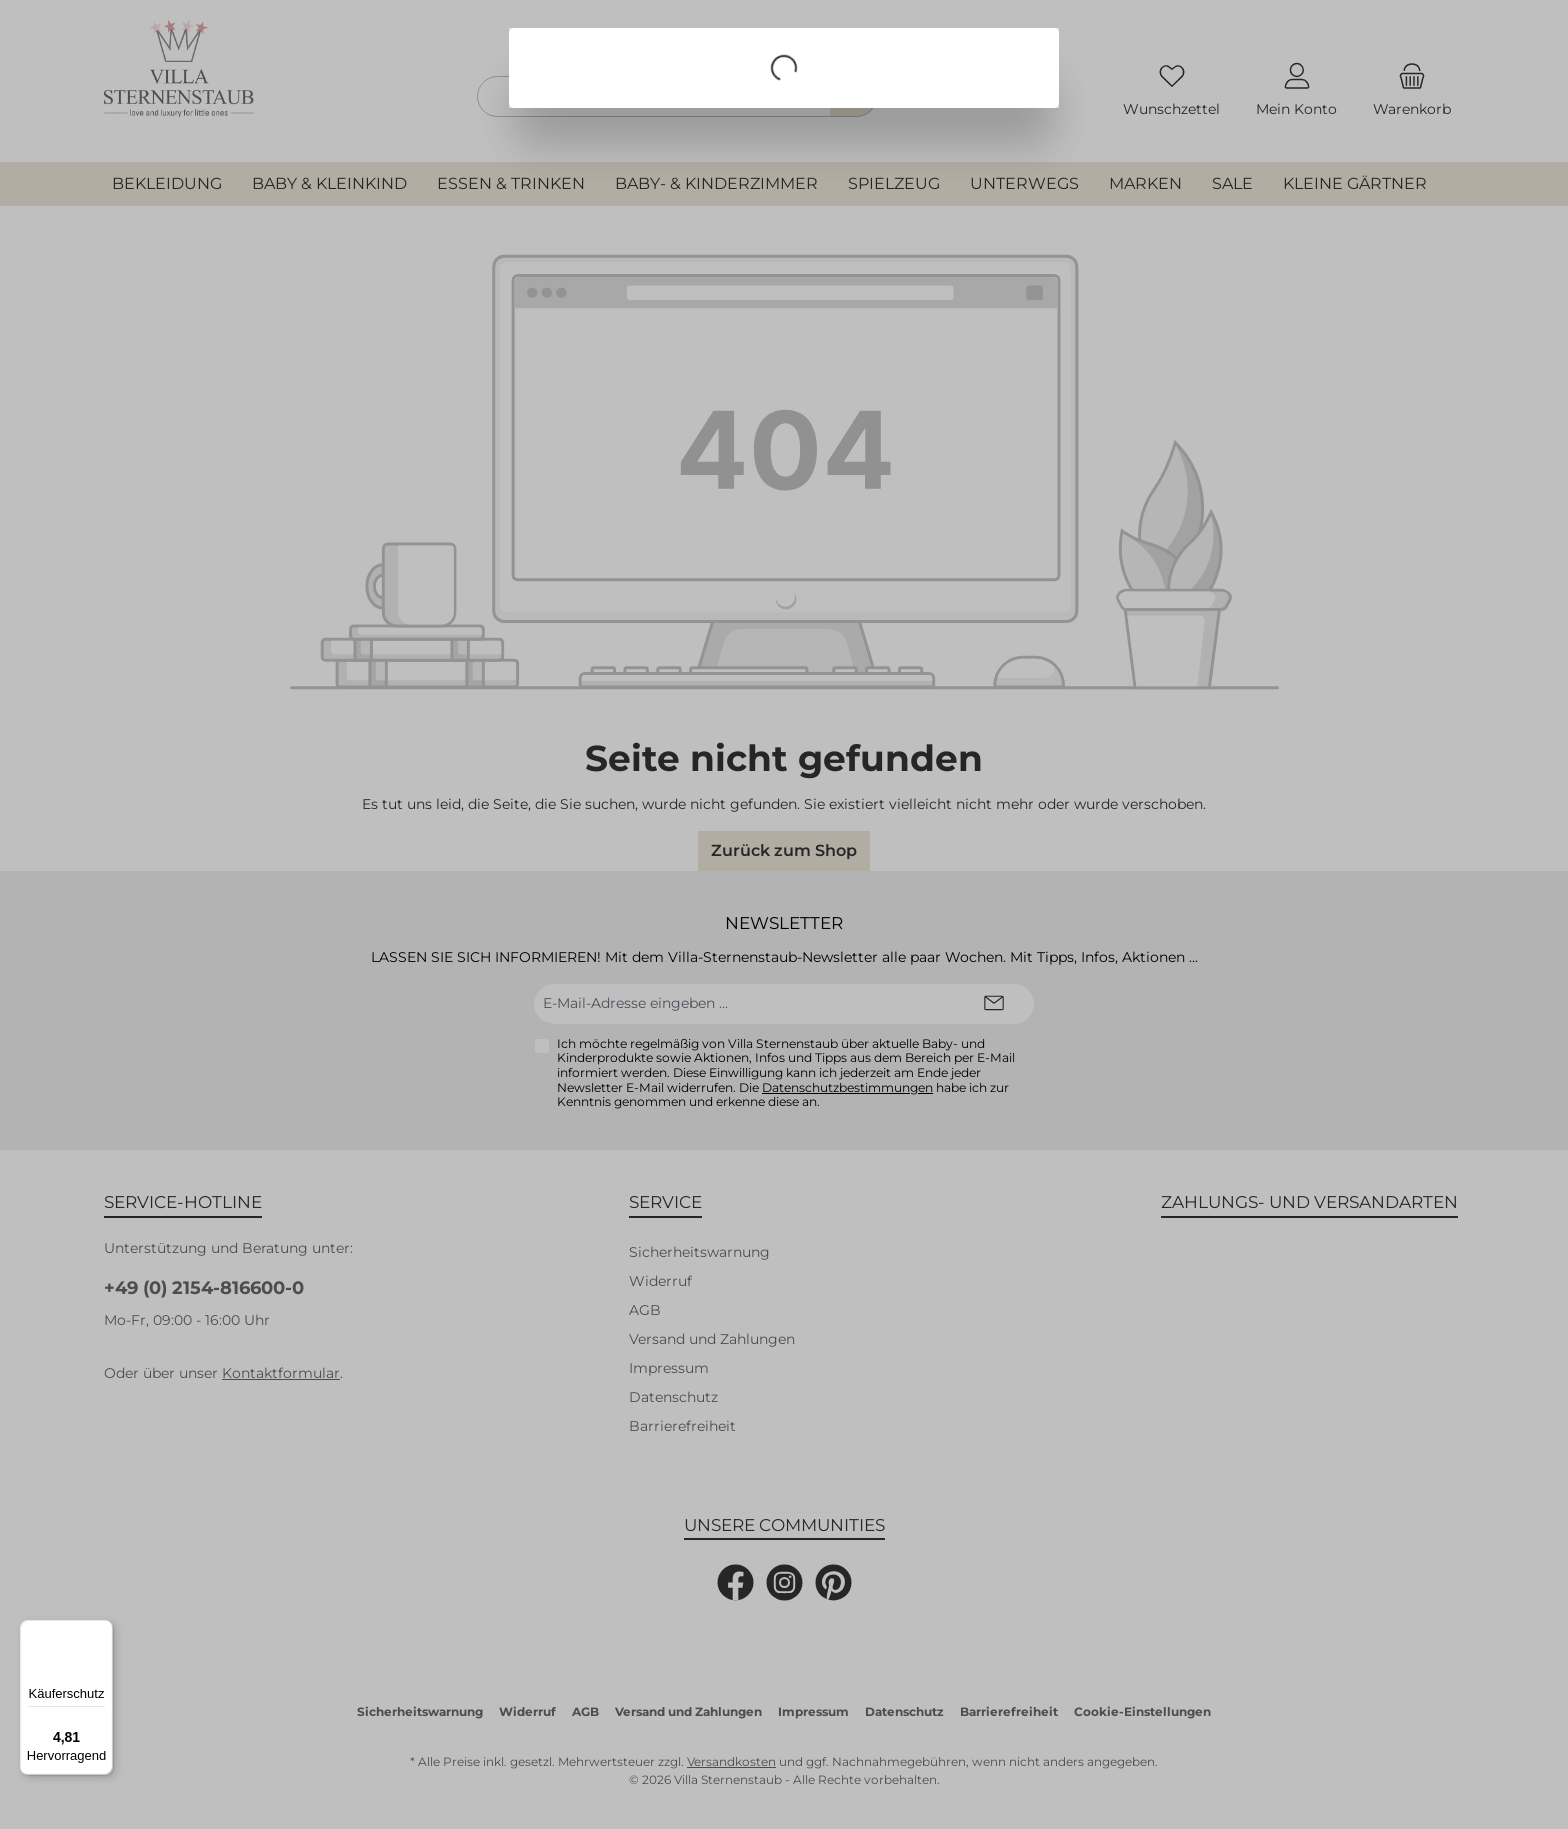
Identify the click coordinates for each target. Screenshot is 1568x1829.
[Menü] (101, 1632)
